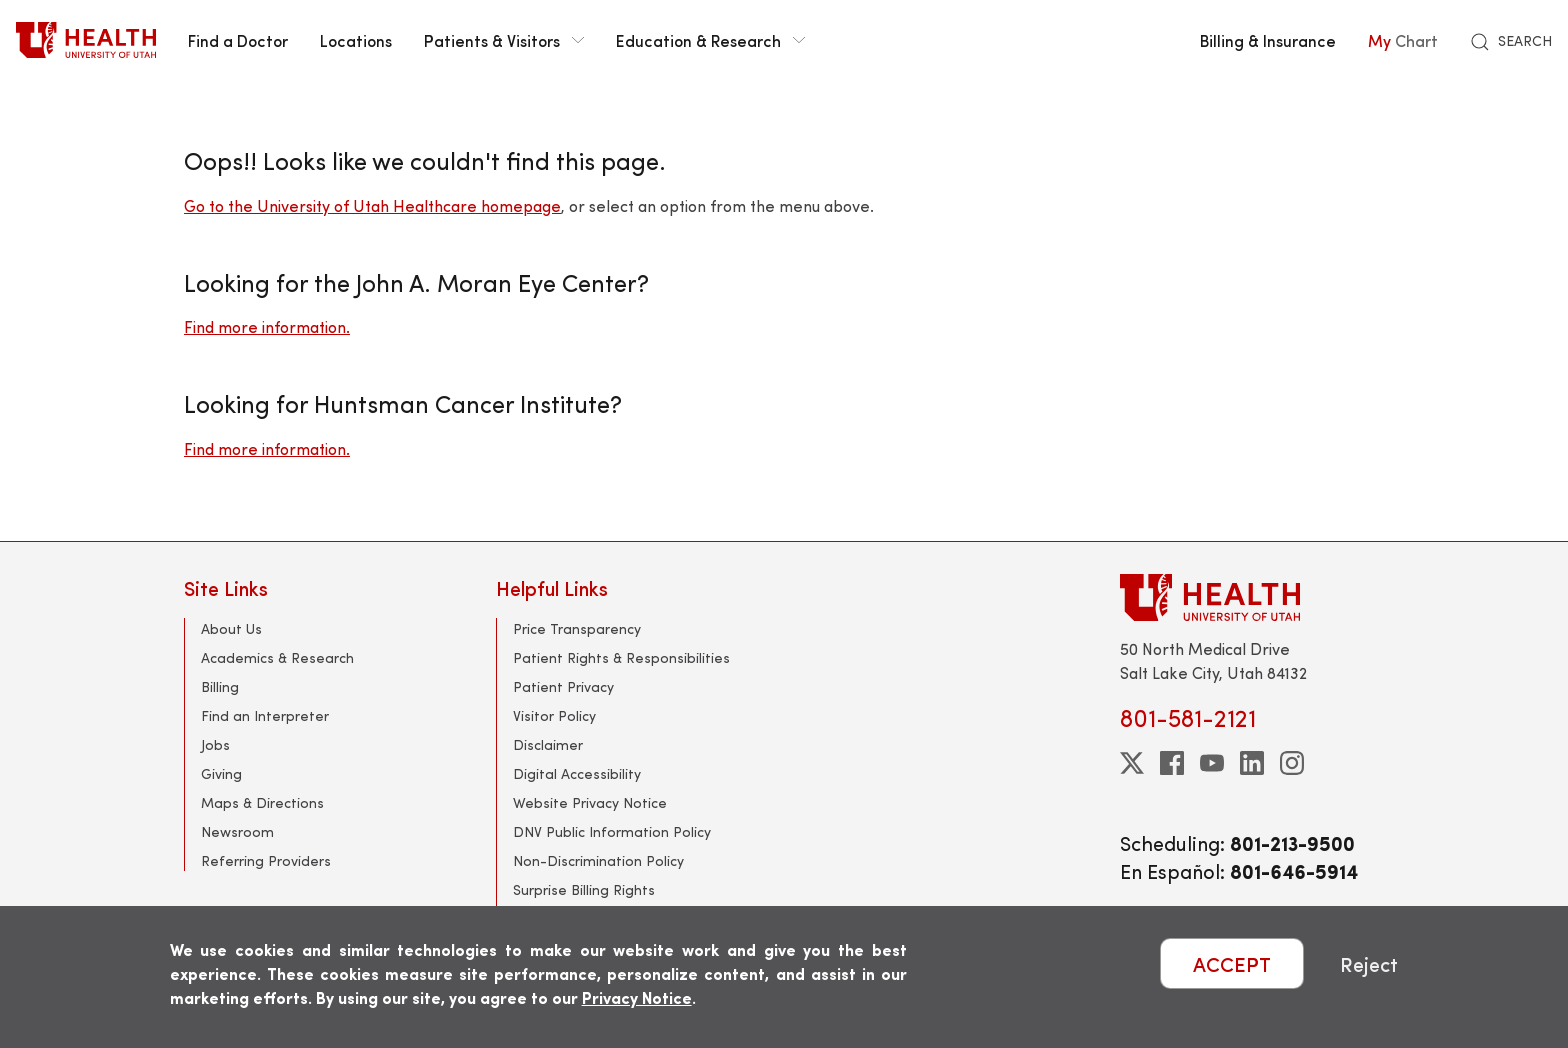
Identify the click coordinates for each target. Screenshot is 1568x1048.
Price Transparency (577, 628)
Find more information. (267, 326)
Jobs (215, 744)
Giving (221, 773)
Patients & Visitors (504, 40)
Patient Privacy (563, 686)
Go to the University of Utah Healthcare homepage (372, 205)
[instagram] (1292, 763)
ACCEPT (1232, 963)
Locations (356, 40)
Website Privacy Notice (590, 802)
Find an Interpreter (265, 715)
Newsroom (237, 831)
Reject (1369, 963)
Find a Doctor (238, 40)
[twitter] (1132, 763)
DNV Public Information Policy (612, 831)
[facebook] (1172, 763)
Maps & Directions (262, 802)
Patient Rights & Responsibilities (621, 657)
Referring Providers (266, 860)
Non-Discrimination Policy (598, 860)
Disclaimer (548, 744)
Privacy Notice (637, 997)
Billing (220, 686)
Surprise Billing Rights (584, 889)
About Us (231, 628)
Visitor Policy (554, 715)
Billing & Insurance (1268, 40)
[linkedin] (1252, 763)
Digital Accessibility (577, 773)
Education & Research (710, 40)
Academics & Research (277, 657)
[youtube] (1212, 763)
